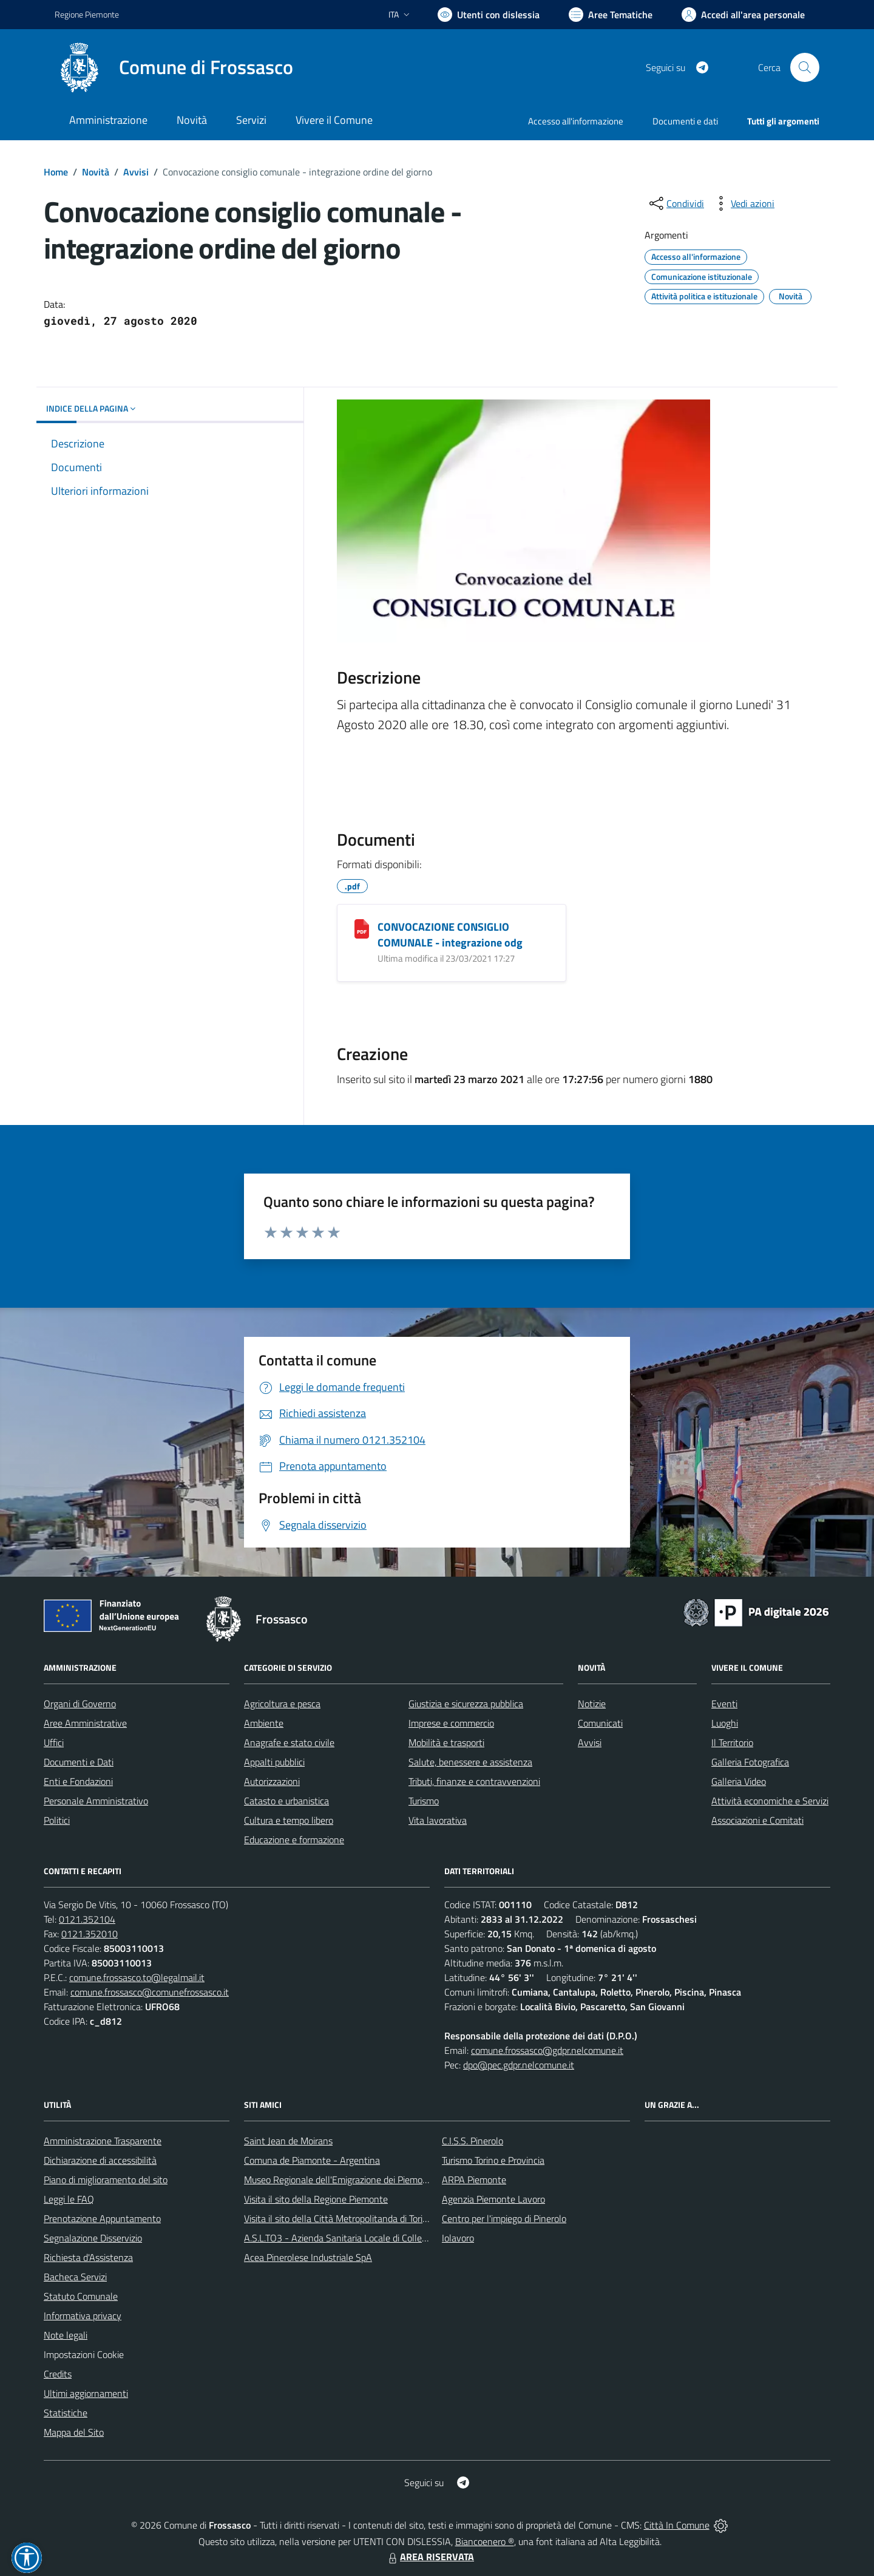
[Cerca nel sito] (804, 67)
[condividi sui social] (675, 203)
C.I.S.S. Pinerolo (472, 2140)
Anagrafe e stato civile (289, 1742)
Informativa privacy (82, 2315)
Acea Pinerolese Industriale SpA (308, 2257)
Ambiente (263, 1723)
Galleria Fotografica (750, 1762)
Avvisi (136, 172)
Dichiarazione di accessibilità (100, 2160)
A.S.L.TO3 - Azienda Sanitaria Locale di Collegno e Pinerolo (361, 2238)
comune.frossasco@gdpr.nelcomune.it (547, 2050)
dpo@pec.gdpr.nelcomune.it (518, 2065)
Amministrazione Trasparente (102, 2140)
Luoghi (724, 1723)
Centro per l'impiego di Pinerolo (504, 2218)
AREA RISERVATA (429, 2556)
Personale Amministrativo (96, 1800)
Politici (57, 1820)
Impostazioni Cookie (84, 2354)
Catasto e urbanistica (286, 1800)
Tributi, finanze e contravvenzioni (474, 1781)
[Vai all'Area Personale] (743, 14)
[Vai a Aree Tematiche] (610, 14)
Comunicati (600, 1723)
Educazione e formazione (294, 1839)
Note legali (65, 2335)
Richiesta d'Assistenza (88, 2257)
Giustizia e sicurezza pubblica (465, 1703)
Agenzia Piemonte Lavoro (493, 2199)
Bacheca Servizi (75, 2276)
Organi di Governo (80, 1703)
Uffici (54, 1742)
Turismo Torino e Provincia (493, 2160)
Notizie (592, 1703)
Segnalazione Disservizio (93, 2238)
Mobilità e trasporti (446, 1742)
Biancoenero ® (484, 2541)
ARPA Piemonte (474, 2179)
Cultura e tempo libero (288, 1820)
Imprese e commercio (451, 1723)
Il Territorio (732, 1742)
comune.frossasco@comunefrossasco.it (149, 1992)
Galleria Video (738, 1781)
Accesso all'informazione (575, 121)
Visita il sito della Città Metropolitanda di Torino (338, 2218)
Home (56, 172)
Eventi (724, 1703)
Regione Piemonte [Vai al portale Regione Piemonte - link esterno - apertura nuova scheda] (87, 14)
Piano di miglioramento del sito (106, 2179)
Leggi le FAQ (69, 2199)
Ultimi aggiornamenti (86, 2393)
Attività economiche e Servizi (769, 1800)
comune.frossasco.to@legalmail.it (137, 1977)
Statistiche (65, 2412)
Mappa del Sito (74, 2432)
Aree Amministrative (85, 1723)
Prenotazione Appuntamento (102, 2218)
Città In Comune (677, 2525)
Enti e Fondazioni (78, 1781)
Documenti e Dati (78, 1762)
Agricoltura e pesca (282, 1703)
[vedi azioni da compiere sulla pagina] (743, 203)
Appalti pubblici (274, 1762)
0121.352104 (87, 1919)
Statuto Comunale (81, 2296)
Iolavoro (458, 2238)
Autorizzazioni (272, 1781)
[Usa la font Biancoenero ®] (488, 14)
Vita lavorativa (437, 1820)
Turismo (423, 1800)
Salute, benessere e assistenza (470, 1762)
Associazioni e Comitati (757, 1820)
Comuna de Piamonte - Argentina (312, 2160)
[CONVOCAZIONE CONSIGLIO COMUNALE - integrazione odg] (361, 929)
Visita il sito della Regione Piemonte (316, 2199)
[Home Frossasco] (174, 67)
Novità (95, 172)
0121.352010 (89, 1933)
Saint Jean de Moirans (288, 2140)
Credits (58, 2374)
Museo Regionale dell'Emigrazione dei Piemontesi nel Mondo (366, 2179)
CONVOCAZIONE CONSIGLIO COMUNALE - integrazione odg (450, 935)
